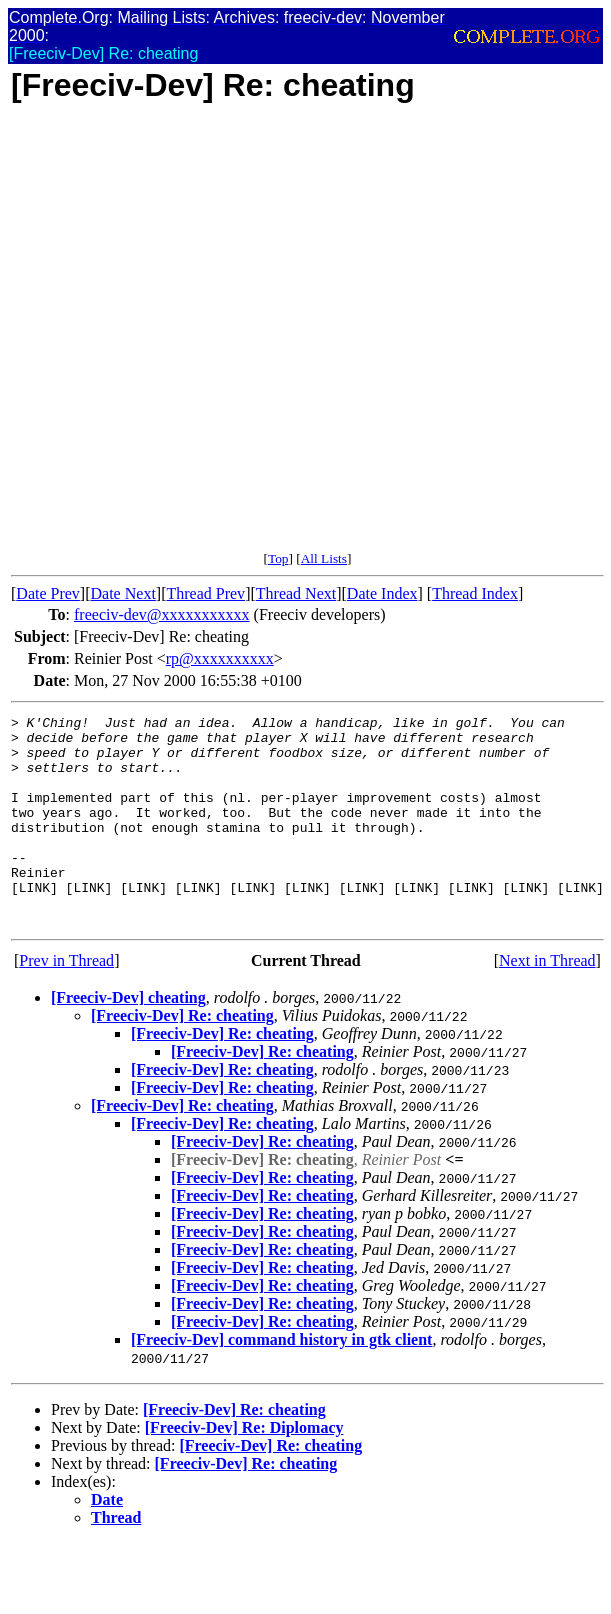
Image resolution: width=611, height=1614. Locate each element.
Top (278, 558)
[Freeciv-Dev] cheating (128, 1039)
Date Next (123, 593)
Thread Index (475, 593)
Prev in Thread (66, 1002)
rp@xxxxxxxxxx (220, 658)
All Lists (324, 558)
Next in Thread (547, 1002)
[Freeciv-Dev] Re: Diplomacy (244, 1469)
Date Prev (48, 593)
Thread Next (296, 593)
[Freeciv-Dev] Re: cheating (182, 1057)
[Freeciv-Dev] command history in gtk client (281, 1381)
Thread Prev (205, 593)
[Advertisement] (213, 338)
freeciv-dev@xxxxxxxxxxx (162, 614)
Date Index (382, 593)
